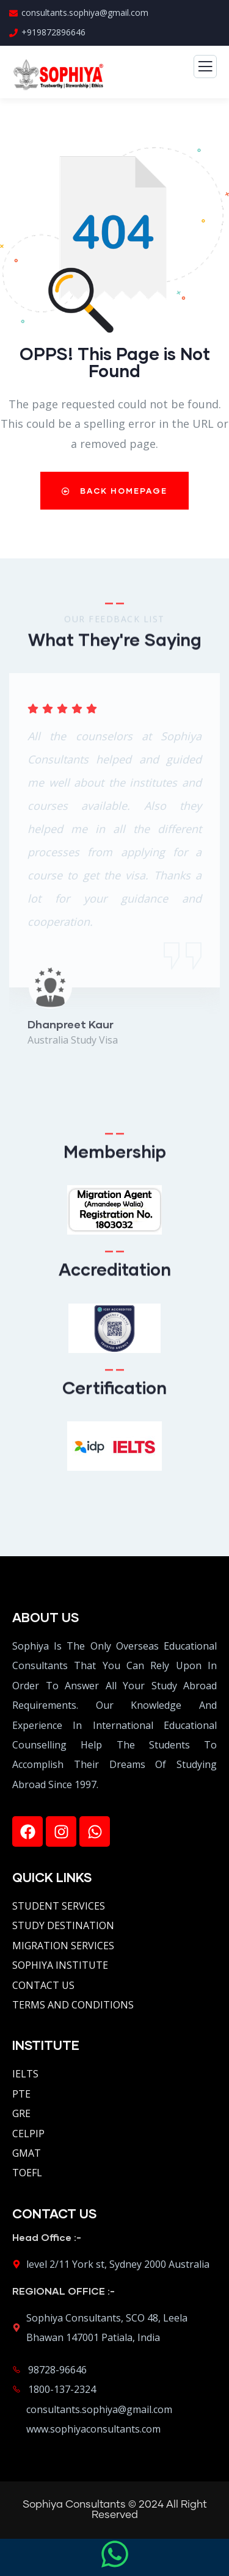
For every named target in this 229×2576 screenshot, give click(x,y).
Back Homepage (114, 491)
